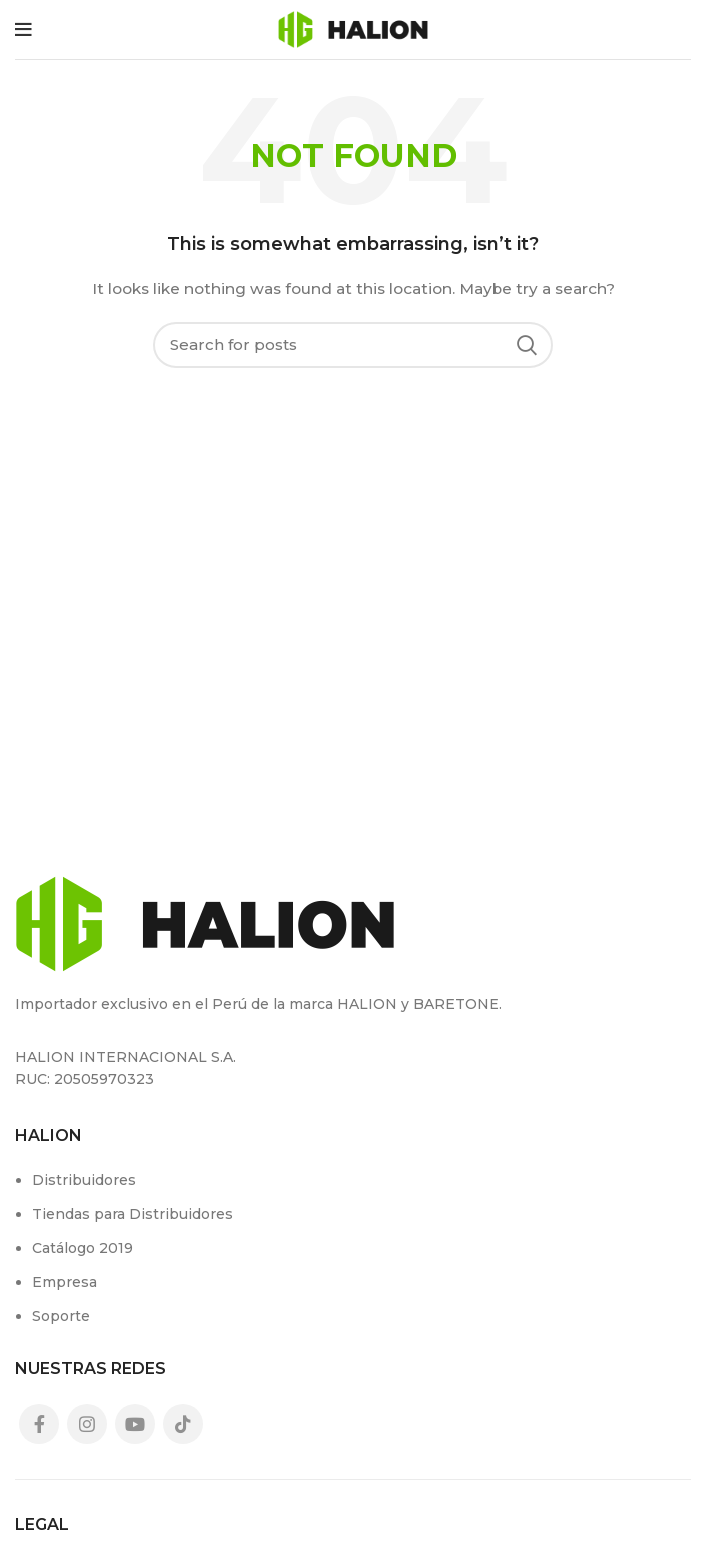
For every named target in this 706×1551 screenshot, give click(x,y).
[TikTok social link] (183, 1424)
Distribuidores (84, 1180)
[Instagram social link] (87, 1424)
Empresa (64, 1282)
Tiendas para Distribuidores (132, 1214)
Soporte (61, 1316)
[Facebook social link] (39, 1424)
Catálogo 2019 (82, 1248)
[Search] (353, 345)
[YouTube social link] (135, 1424)
